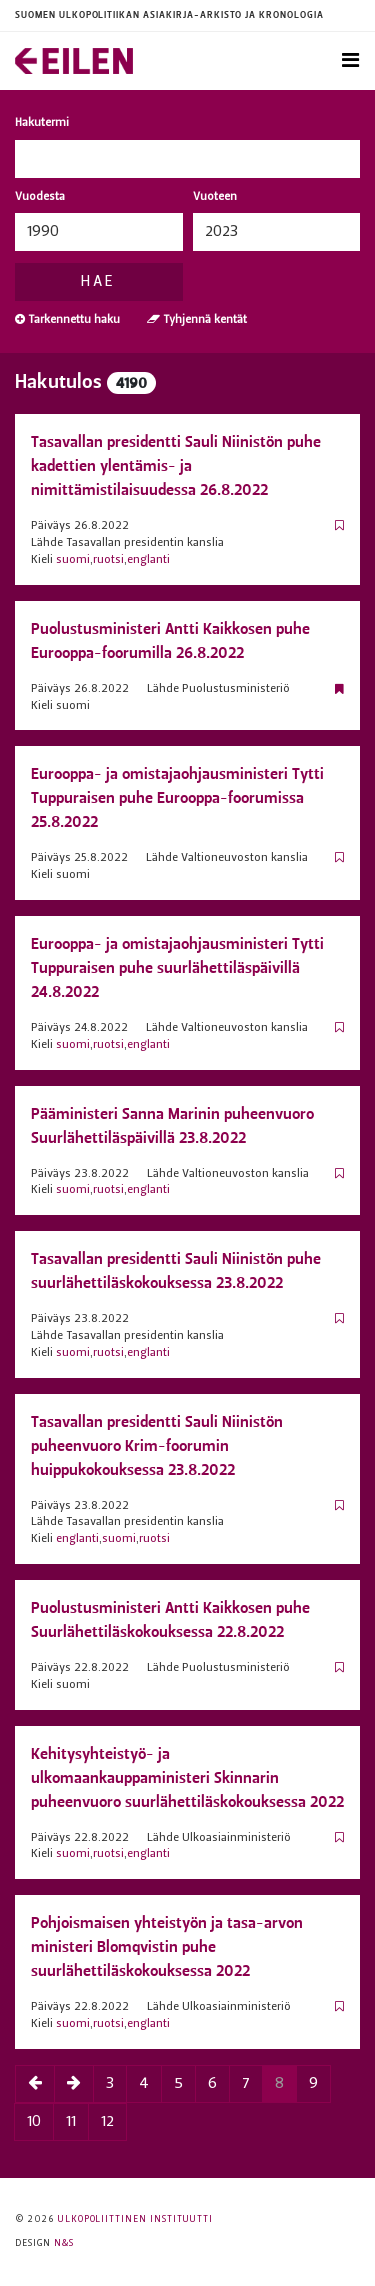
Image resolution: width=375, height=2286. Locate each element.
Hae (99, 282)
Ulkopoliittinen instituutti (135, 2219)
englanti (148, 560)
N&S (64, 2243)
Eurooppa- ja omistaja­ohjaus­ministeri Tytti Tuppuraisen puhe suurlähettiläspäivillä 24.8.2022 (177, 967)
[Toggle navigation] (350, 61)
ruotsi (108, 560)
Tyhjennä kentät (197, 319)
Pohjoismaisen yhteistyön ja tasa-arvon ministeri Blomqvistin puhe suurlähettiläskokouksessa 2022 (167, 1946)
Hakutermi (42, 123)
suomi (73, 560)
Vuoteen (215, 197)
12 (107, 2122)
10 (34, 2122)
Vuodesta (40, 197)
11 (71, 2122)
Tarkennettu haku (67, 319)
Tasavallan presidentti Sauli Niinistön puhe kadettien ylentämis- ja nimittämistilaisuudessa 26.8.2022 (176, 465)
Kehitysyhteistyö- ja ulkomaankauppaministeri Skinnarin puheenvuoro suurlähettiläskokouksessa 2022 (187, 1777)
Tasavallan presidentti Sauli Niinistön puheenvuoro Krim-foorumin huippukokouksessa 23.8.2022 (157, 1445)
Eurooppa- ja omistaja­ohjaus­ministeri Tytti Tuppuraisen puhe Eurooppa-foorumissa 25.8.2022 (177, 797)
